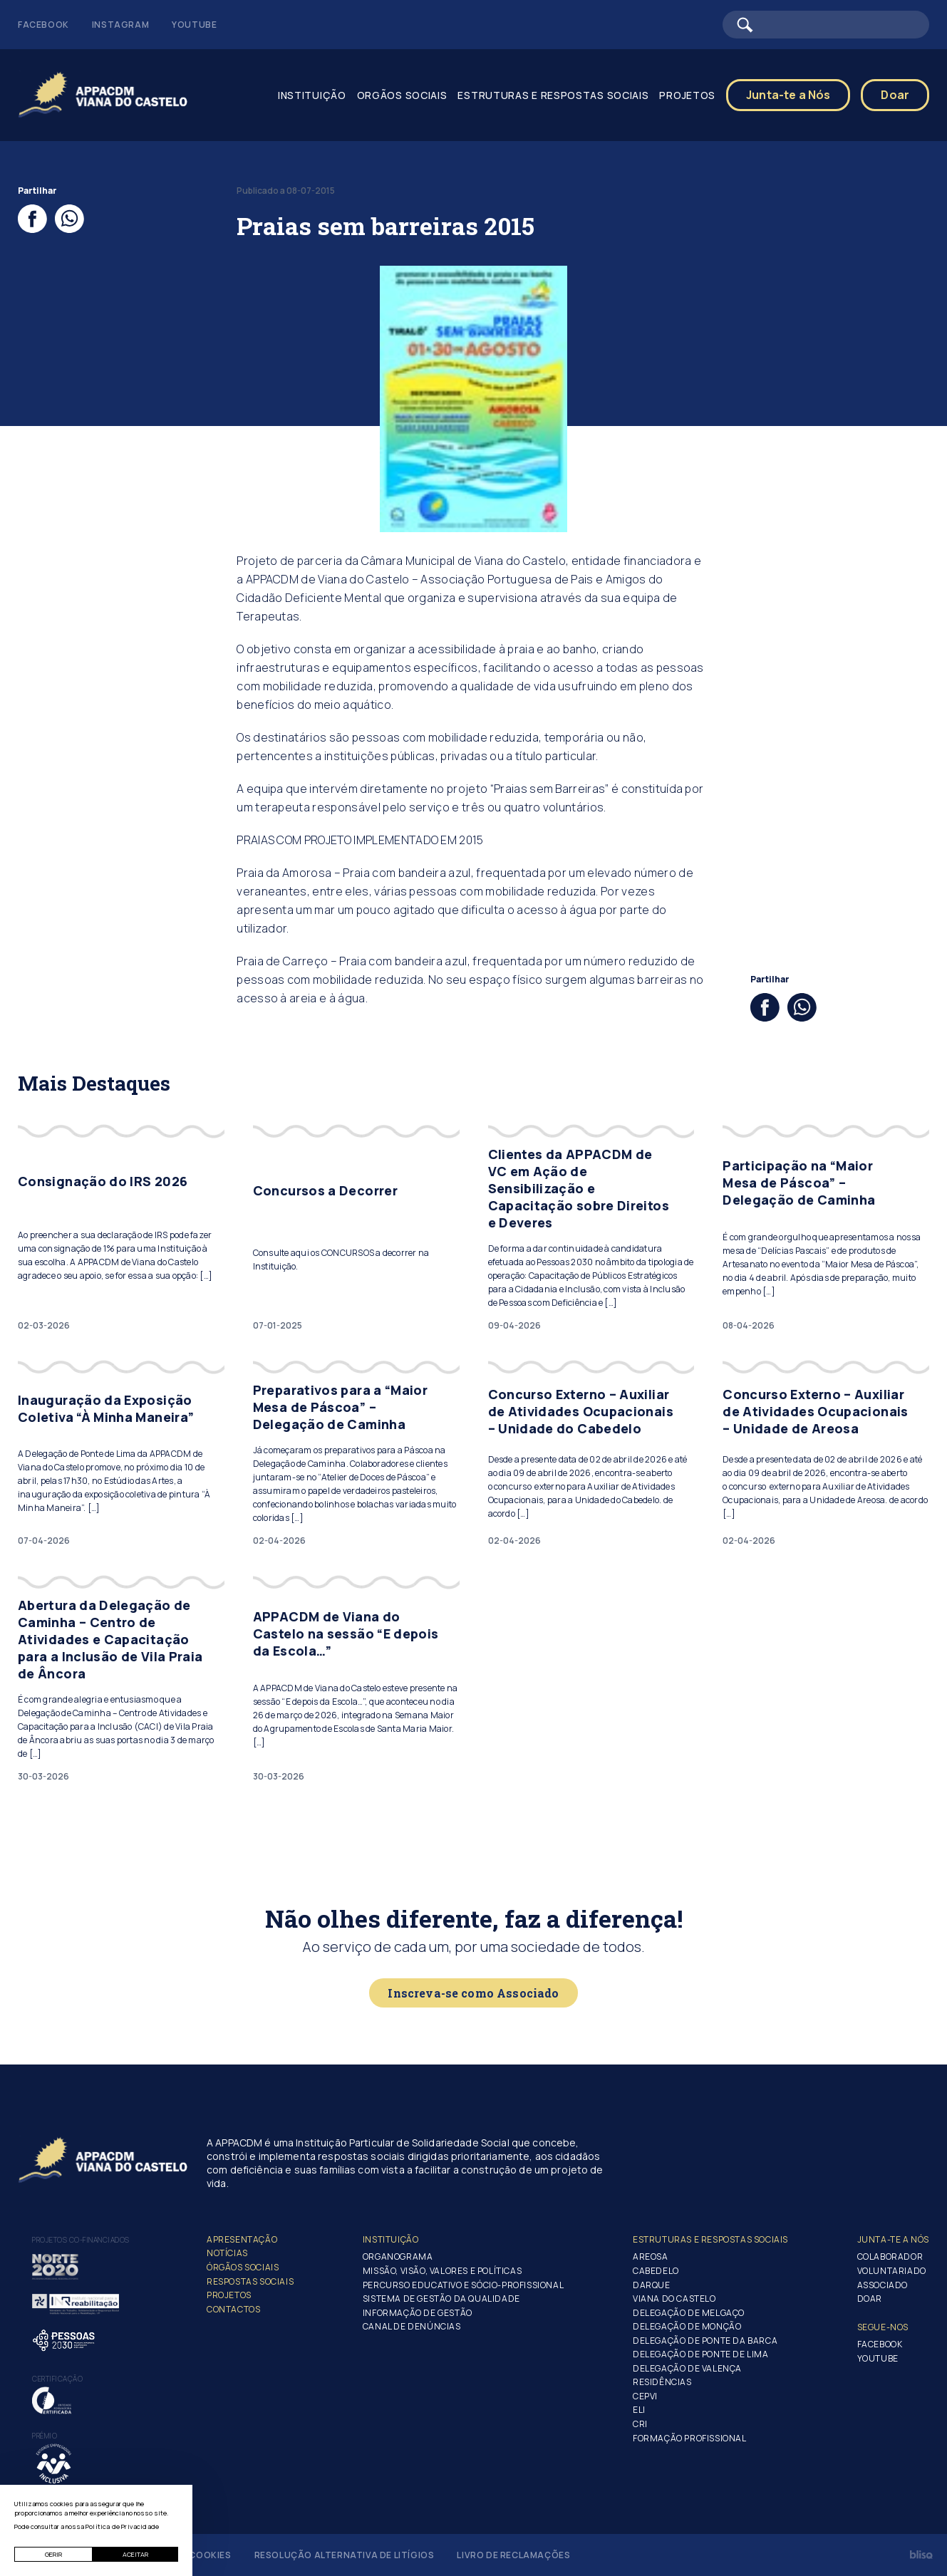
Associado (882, 2285)
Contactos (233, 2309)
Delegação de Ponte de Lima (701, 2354)
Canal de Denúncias (412, 2326)
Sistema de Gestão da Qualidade (441, 2298)
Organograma (398, 2256)
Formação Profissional (690, 2438)
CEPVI (645, 2396)
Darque (652, 2285)
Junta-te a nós (893, 2239)
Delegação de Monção (687, 2326)
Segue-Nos (883, 2327)
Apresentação (242, 2239)
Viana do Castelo (674, 2298)
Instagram (120, 25)
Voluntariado (891, 2271)
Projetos (687, 95)
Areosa (650, 2256)
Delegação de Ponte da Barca (705, 2340)
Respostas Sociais (250, 2281)
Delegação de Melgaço (689, 2313)
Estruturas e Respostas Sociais (552, 95)
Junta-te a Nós (788, 95)
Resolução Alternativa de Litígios (344, 2555)
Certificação (57, 2379)
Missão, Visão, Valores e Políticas (442, 2271)
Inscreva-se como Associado (473, 1992)
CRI (640, 2424)
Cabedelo (656, 2271)
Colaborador (890, 2256)
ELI (639, 2410)
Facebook (43, 25)
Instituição (312, 95)
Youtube (194, 25)
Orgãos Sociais (402, 95)
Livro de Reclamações (513, 2555)
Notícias (227, 2253)
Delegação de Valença (687, 2368)
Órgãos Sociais (243, 2267)
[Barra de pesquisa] (826, 24)
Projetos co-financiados (81, 2240)
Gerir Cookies (196, 2555)
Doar (895, 95)
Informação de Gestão (417, 2313)
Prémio (44, 2436)
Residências (662, 2382)
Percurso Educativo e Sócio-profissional (463, 2285)
